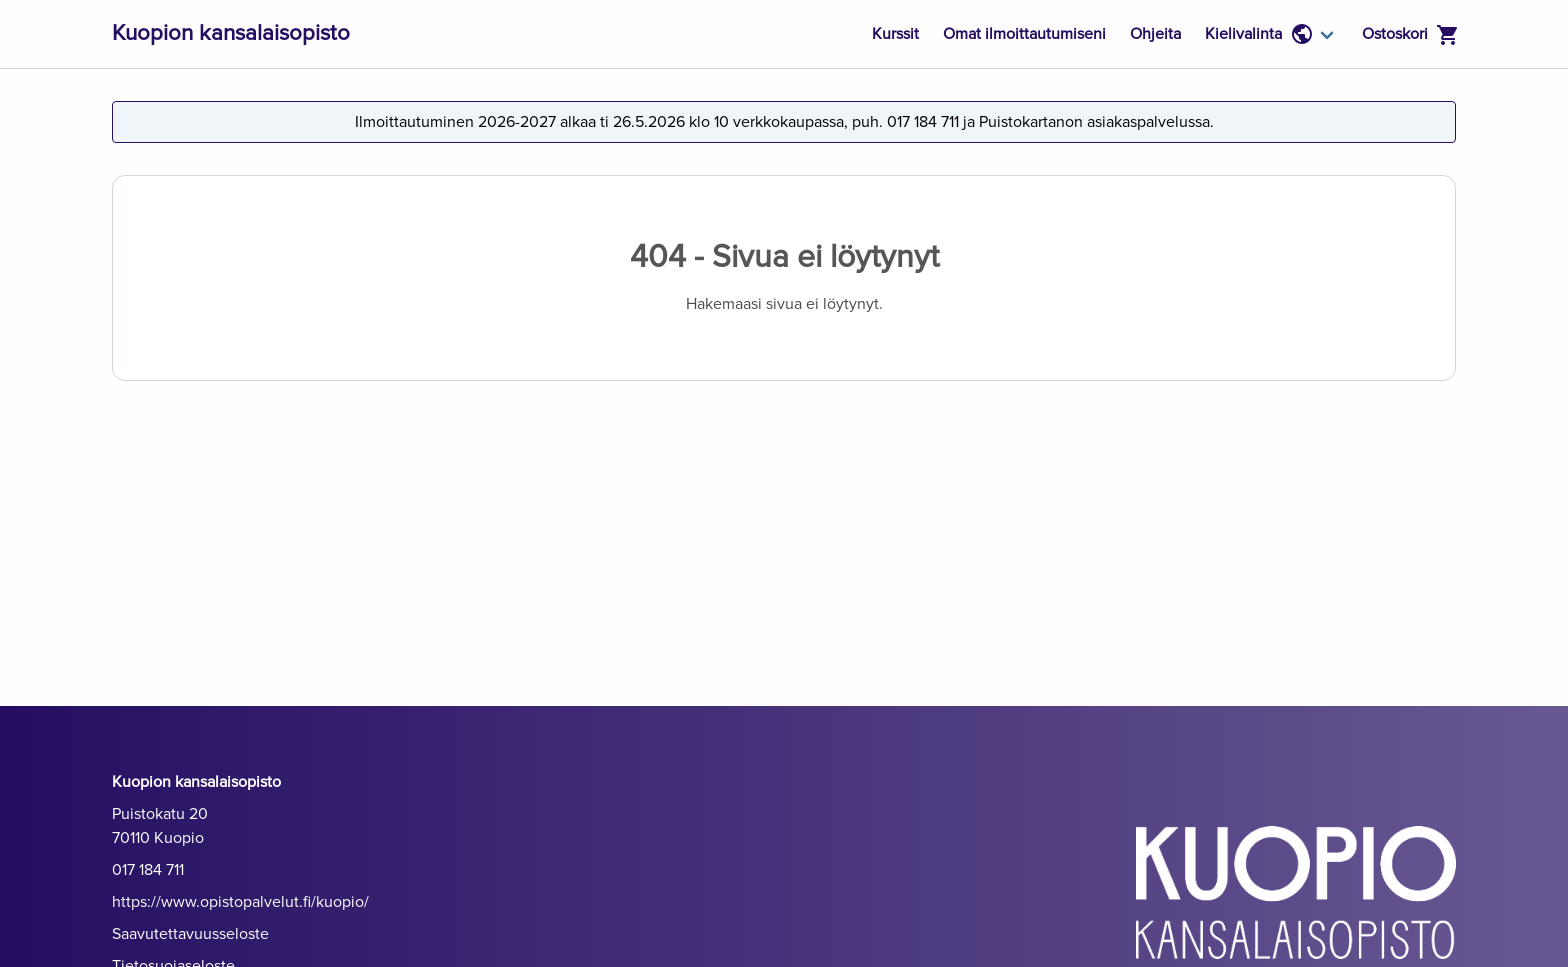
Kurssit (895, 34)
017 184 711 (148, 870)
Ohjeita (1155, 34)
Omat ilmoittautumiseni (1024, 34)
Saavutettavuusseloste (190, 934)
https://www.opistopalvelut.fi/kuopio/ (240, 902)
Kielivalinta (1259, 34)
